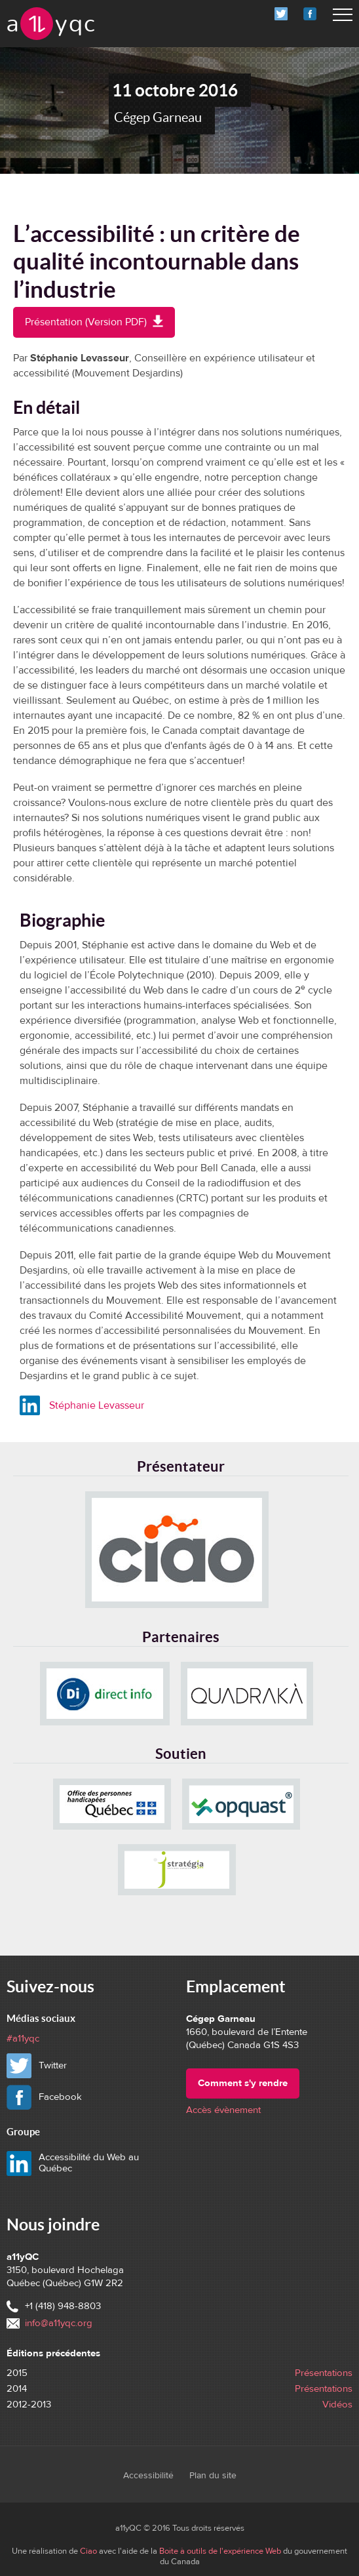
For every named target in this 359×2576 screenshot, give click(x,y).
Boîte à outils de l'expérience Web (220, 2551)
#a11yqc (23, 2038)
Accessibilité (148, 2476)
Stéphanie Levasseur (96, 1405)
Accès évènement (223, 2110)
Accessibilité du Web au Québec (89, 2163)
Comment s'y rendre (243, 2083)
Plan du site (212, 2476)
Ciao (88, 2551)
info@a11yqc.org (58, 2323)
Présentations (323, 2373)
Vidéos (337, 2404)
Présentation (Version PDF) (100, 326)
